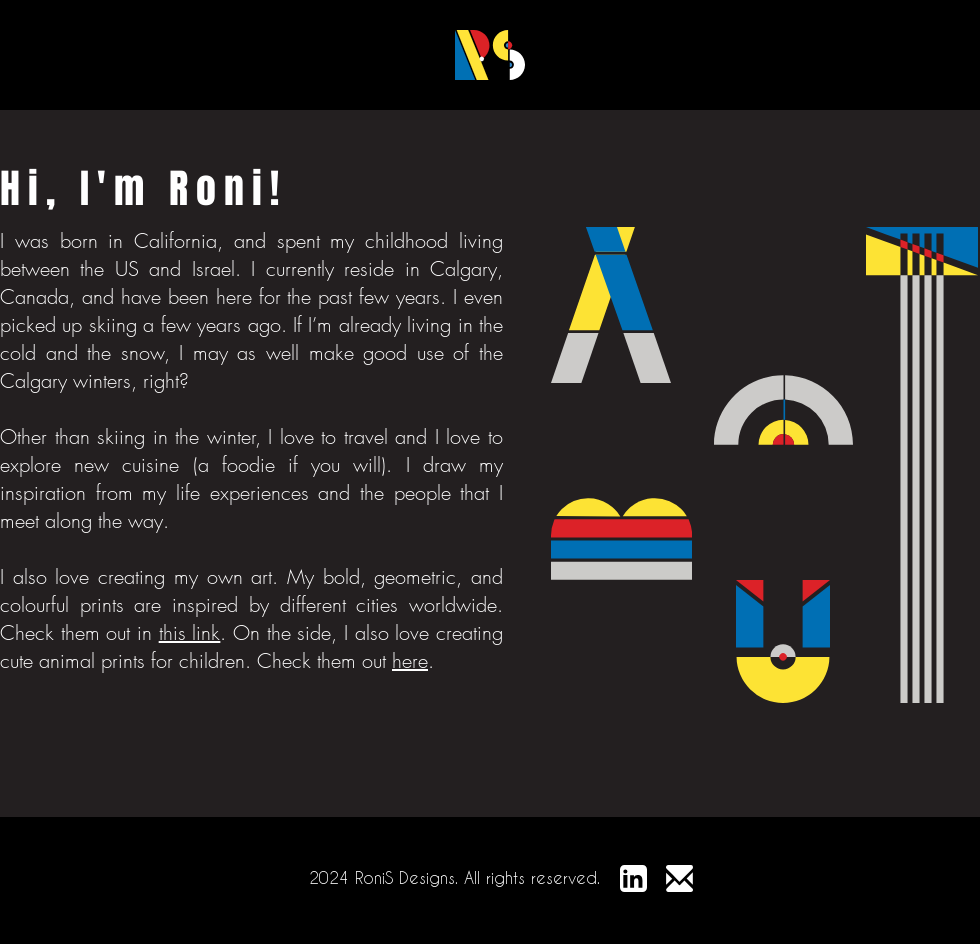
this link (190, 632)
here (410, 660)
